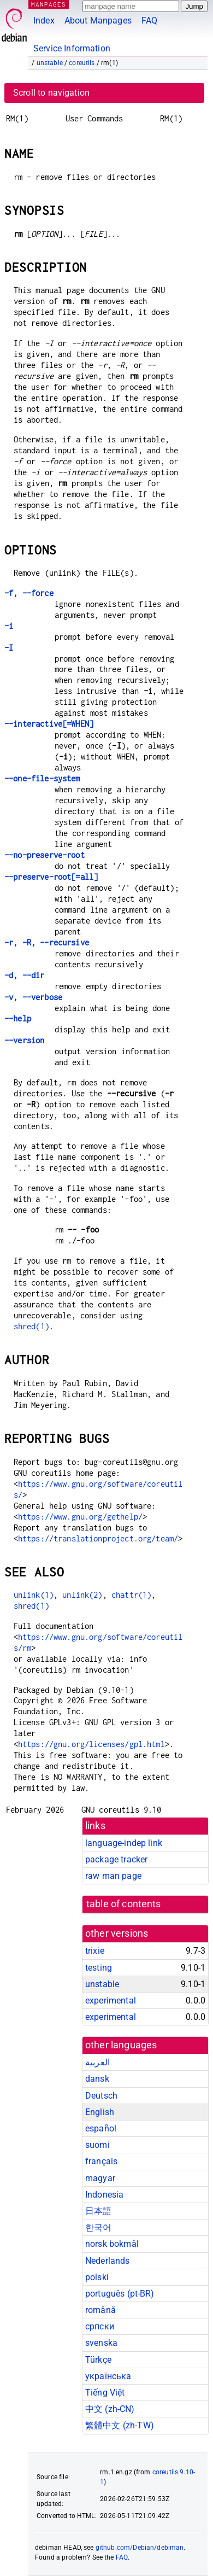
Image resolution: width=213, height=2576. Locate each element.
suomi (97, 2145)
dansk (97, 2078)
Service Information (71, 48)
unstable (50, 63)
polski (97, 2277)
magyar (100, 2178)
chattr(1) (131, 1594)
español (100, 2128)
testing (98, 1967)
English (99, 2112)
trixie (94, 1951)
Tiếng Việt (105, 2392)
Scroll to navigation (51, 92)
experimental (110, 2000)
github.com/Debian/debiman (140, 2547)
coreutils (81, 63)
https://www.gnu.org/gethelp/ (80, 1516)
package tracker (116, 1859)
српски (99, 2326)
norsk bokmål (112, 2244)
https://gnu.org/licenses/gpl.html (91, 1744)
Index (44, 20)
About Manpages (98, 20)
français (101, 2161)
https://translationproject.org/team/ (98, 1538)
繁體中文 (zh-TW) (119, 2425)
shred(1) (31, 1326)
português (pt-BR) (120, 2293)
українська (108, 2376)
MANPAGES (48, 4)
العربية (97, 2062)
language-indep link (123, 1843)
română (100, 2310)
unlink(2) (82, 1594)
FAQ (149, 20)
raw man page (113, 1876)
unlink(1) (34, 1594)
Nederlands (107, 2261)
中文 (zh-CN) (110, 2409)
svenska (101, 2343)
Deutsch (101, 2095)
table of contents (123, 1904)
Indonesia (104, 2194)
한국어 (98, 2227)
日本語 (98, 2211)
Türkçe (98, 2360)
